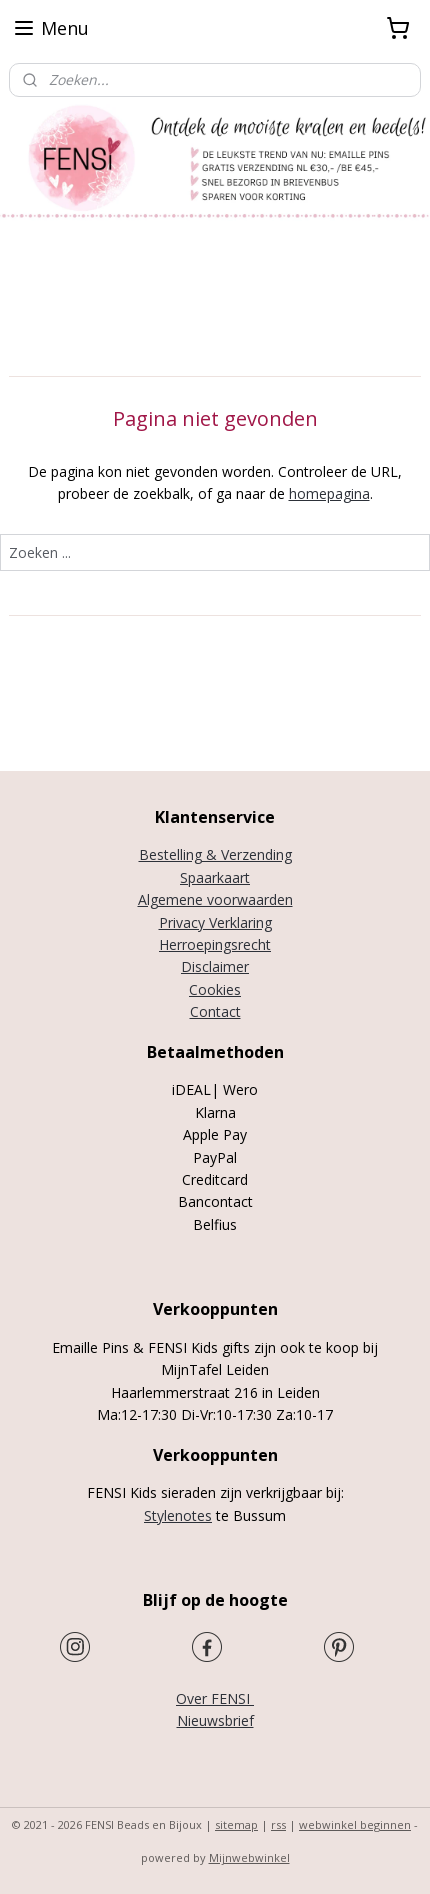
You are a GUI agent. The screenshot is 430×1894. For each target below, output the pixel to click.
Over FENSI (215, 1698)
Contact (215, 1011)
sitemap (236, 1824)
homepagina (329, 494)
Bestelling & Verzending (215, 854)
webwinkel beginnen (355, 1824)
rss (278, 1824)
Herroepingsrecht (215, 944)
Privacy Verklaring (215, 922)
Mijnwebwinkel (249, 1857)
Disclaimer (215, 966)
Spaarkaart (215, 877)
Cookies (215, 989)
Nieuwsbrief (215, 1720)
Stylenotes (178, 1515)
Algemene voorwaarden (215, 899)
